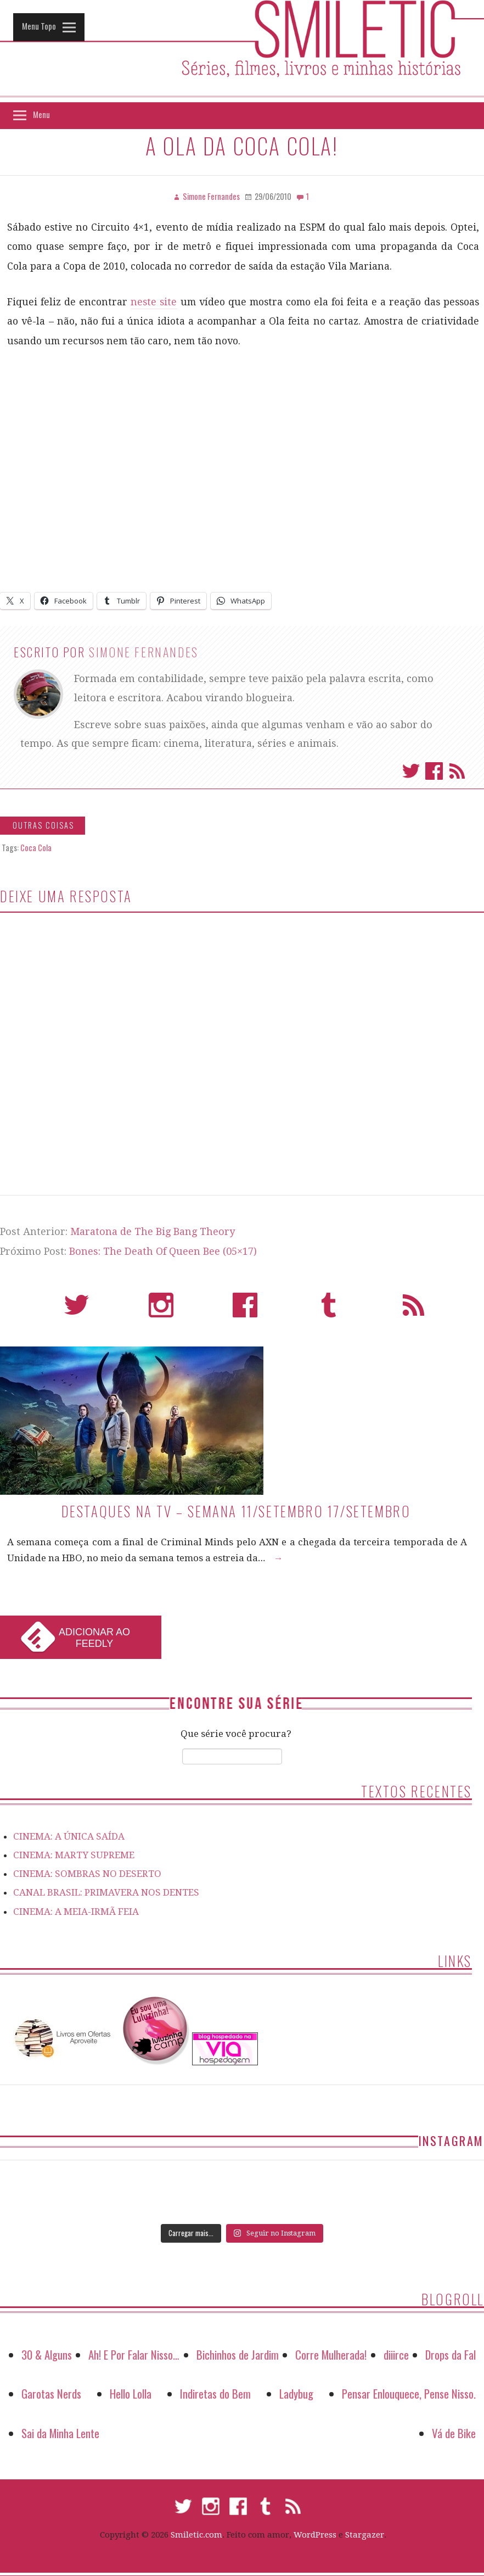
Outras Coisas (43, 825)
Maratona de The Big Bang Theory (152, 1231)
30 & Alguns (46, 2354)
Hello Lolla (130, 2393)
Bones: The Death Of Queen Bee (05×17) (163, 1251)
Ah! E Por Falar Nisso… (133, 2354)
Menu (41, 114)
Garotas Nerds (51, 2393)
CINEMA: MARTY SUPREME (73, 1854)
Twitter (411, 771)
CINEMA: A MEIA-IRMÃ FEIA (76, 1911)
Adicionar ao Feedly (94, 1638)
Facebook (434, 771)
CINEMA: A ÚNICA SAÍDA (69, 1836)
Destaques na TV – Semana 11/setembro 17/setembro (236, 1511)
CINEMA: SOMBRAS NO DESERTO (87, 1873)
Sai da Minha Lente (60, 2432)
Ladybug (296, 2393)
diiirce (396, 2354)
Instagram (161, 1310)
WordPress (315, 2535)
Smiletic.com (196, 2535)
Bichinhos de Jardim (237, 2354)
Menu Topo (39, 26)
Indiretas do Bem (215, 2393)
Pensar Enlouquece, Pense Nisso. (409, 2393)
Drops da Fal (450, 2354)
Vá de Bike (454, 2432)
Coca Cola (36, 847)
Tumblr (329, 1310)
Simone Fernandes (144, 652)
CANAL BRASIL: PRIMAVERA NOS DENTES (106, 1892)
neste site (154, 302)
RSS (413, 1310)
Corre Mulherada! (331, 2354)
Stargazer (364, 2535)
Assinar (457, 771)
